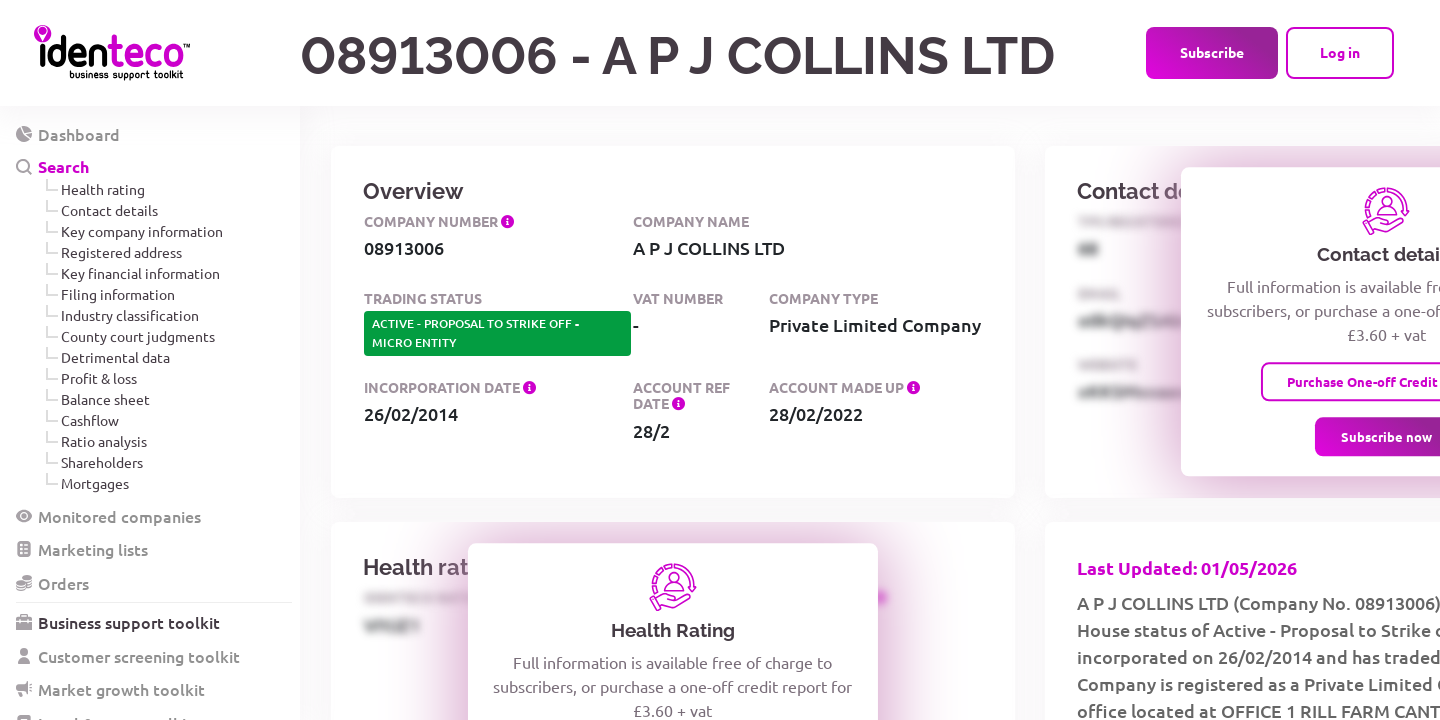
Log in (1340, 52)
